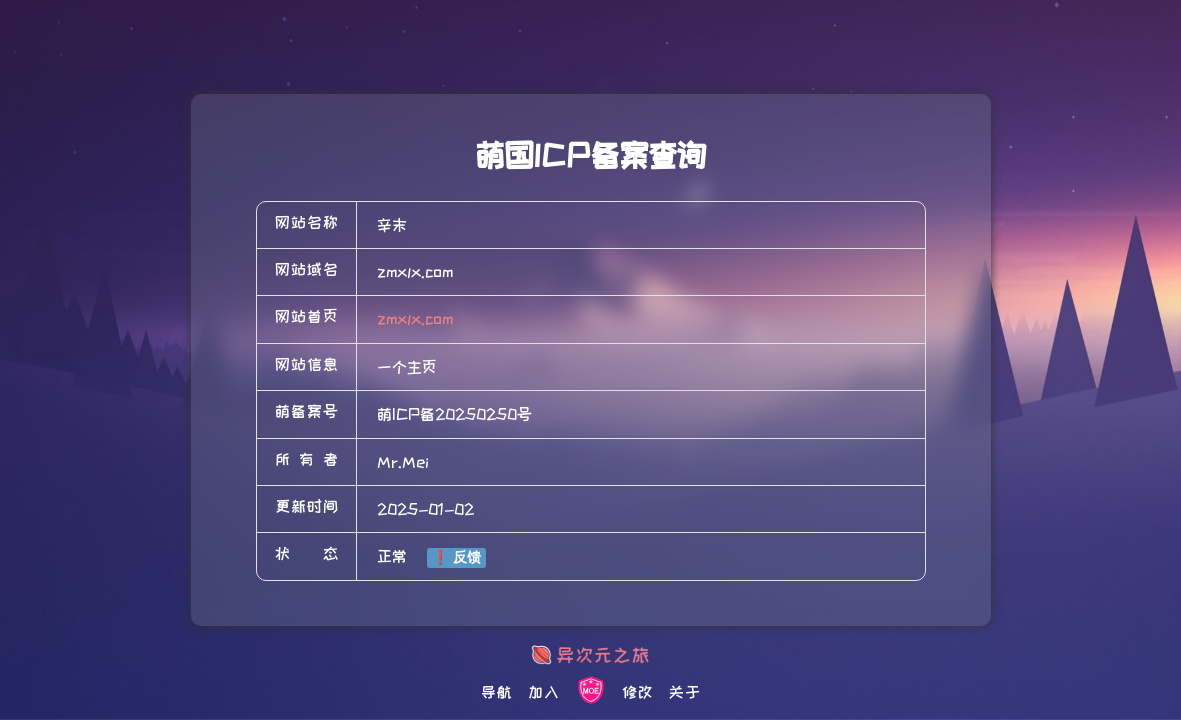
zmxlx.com (415, 319)
